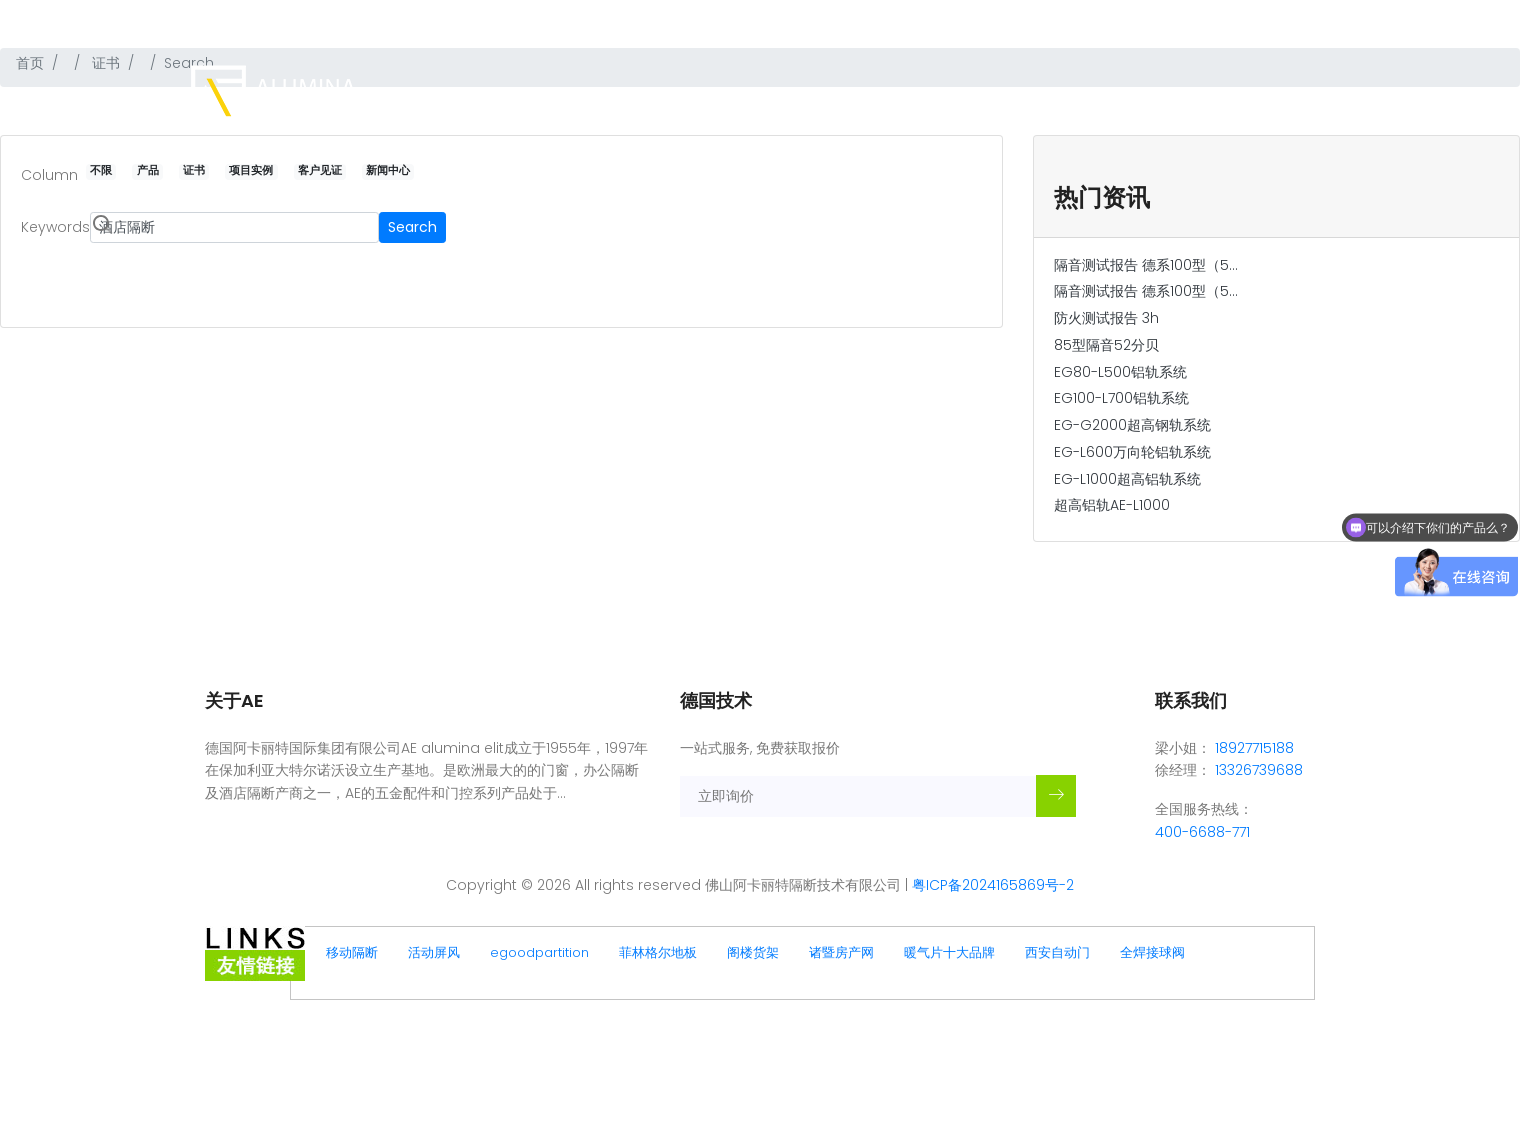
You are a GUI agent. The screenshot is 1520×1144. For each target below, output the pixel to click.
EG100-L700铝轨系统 (1121, 398)
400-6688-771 (1273, 16)
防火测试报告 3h (1106, 318)
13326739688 (1259, 770)
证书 (996, 97)
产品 (942, 97)
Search (412, 227)
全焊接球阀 (1152, 952)
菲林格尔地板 (658, 952)
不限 (101, 171)
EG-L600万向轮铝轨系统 (1132, 452)
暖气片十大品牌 (949, 952)
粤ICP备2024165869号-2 (993, 885)
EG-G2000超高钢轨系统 (1132, 425)
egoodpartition (539, 952)
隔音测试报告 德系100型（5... (1146, 265)
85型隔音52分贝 (1106, 345)
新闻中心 (1218, 97)
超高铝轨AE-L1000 (1112, 505)
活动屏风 (434, 952)
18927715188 (1254, 748)
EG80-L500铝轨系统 (1120, 372)
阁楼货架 (753, 952)
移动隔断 (352, 952)
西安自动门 (1057, 952)
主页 (810, 97)
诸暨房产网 (841, 952)
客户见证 (1140, 97)
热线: (1205, 16)
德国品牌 (451, 16)
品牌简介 (876, 97)
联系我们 (1296, 97)
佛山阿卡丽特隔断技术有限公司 (329, 16)
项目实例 (1062, 97)
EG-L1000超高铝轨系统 (1127, 479)
